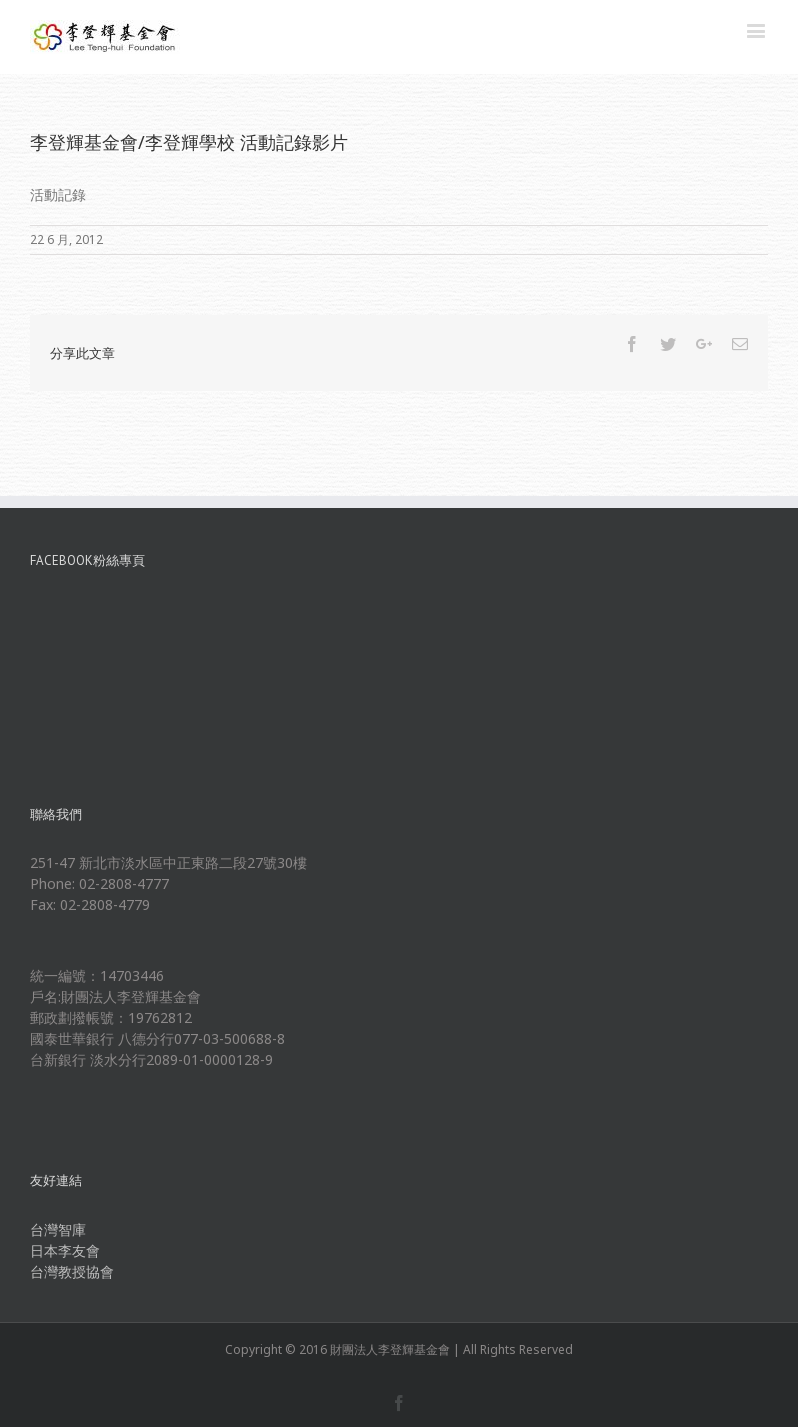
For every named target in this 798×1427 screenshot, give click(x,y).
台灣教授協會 (72, 1271)
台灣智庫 (58, 1229)
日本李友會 (65, 1250)
